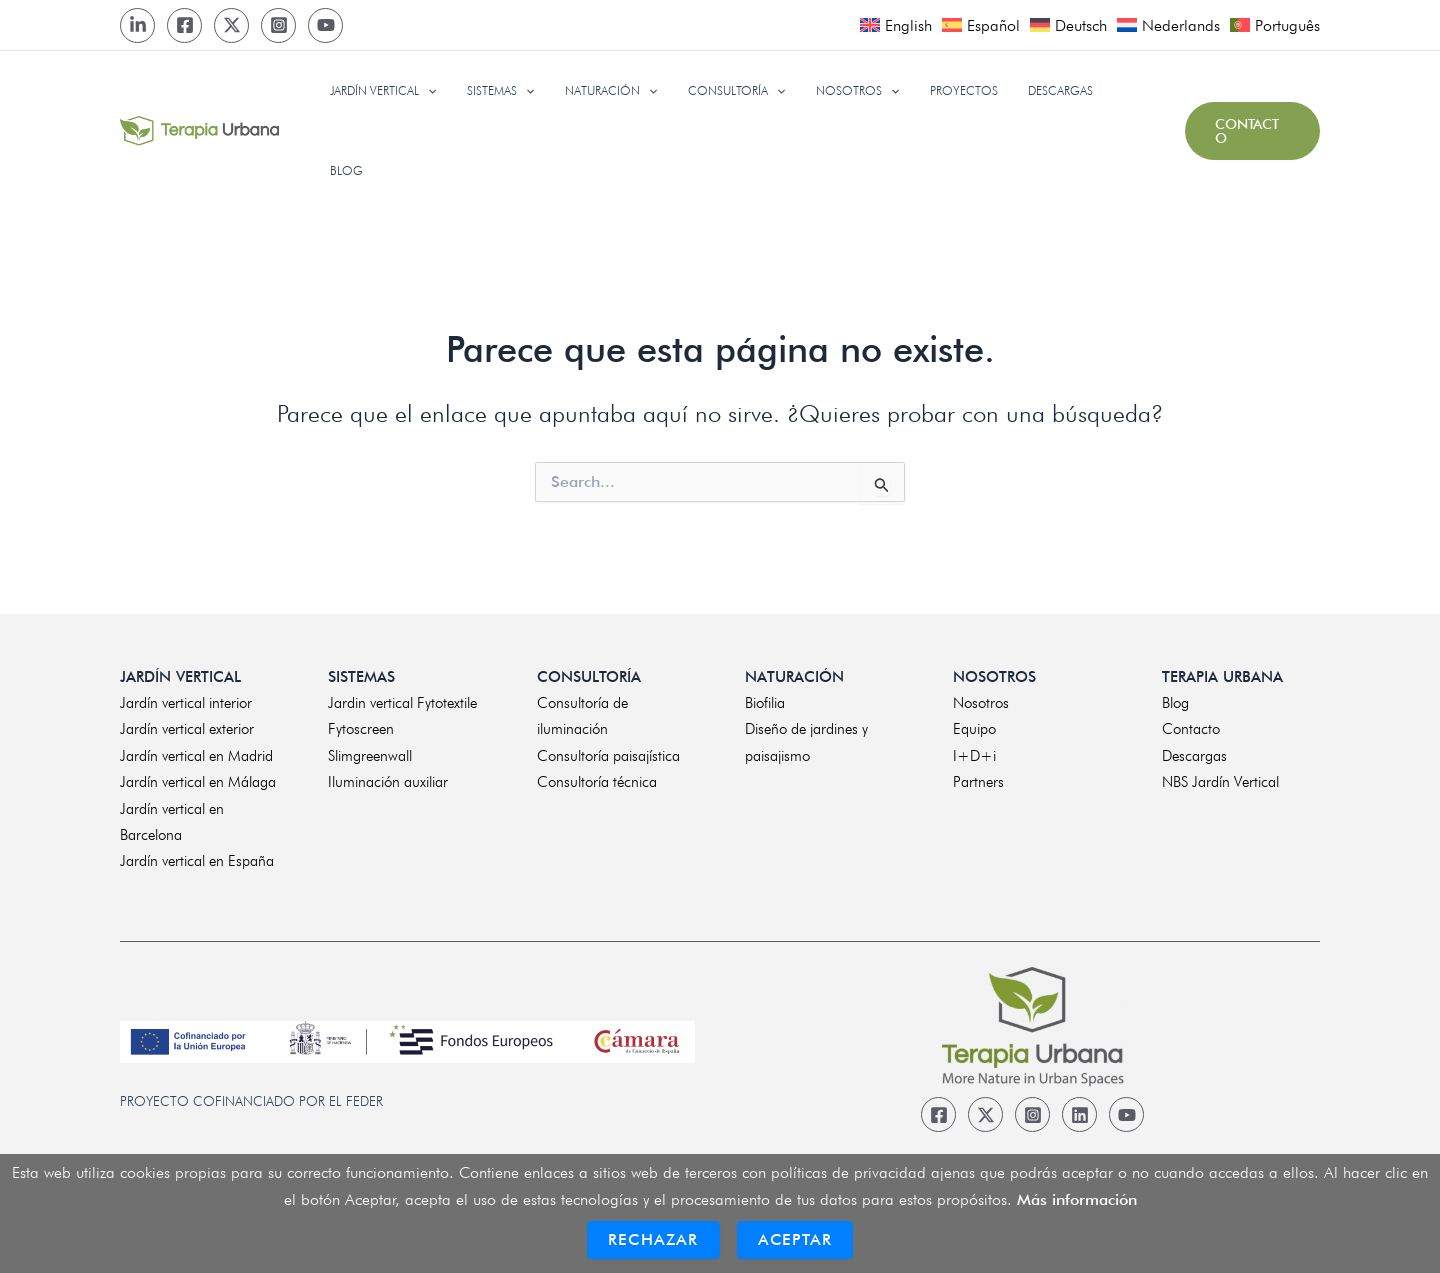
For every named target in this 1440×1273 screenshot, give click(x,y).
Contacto (1191, 724)
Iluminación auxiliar (388, 777)
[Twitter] (231, 25)
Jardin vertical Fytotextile (402, 698)
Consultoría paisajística (608, 750)
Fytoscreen (361, 724)
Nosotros (981, 698)
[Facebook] (184, 25)
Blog (1175, 698)
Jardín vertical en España (197, 856)
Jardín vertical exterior (187, 724)
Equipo (974, 724)
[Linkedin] (1079, 1109)
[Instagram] (278, 25)
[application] (469, 91)
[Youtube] (325, 25)
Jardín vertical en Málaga (198, 777)
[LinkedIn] (137, 25)
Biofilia (765, 698)
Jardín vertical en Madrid (196, 750)
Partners (978, 777)
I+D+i (974, 750)
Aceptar (795, 1239)
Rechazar (653, 1239)
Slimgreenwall (370, 750)
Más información (1077, 1199)
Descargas (1194, 750)
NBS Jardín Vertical (1220, 777)
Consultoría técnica (597, 777)
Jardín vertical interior (186, 698)
